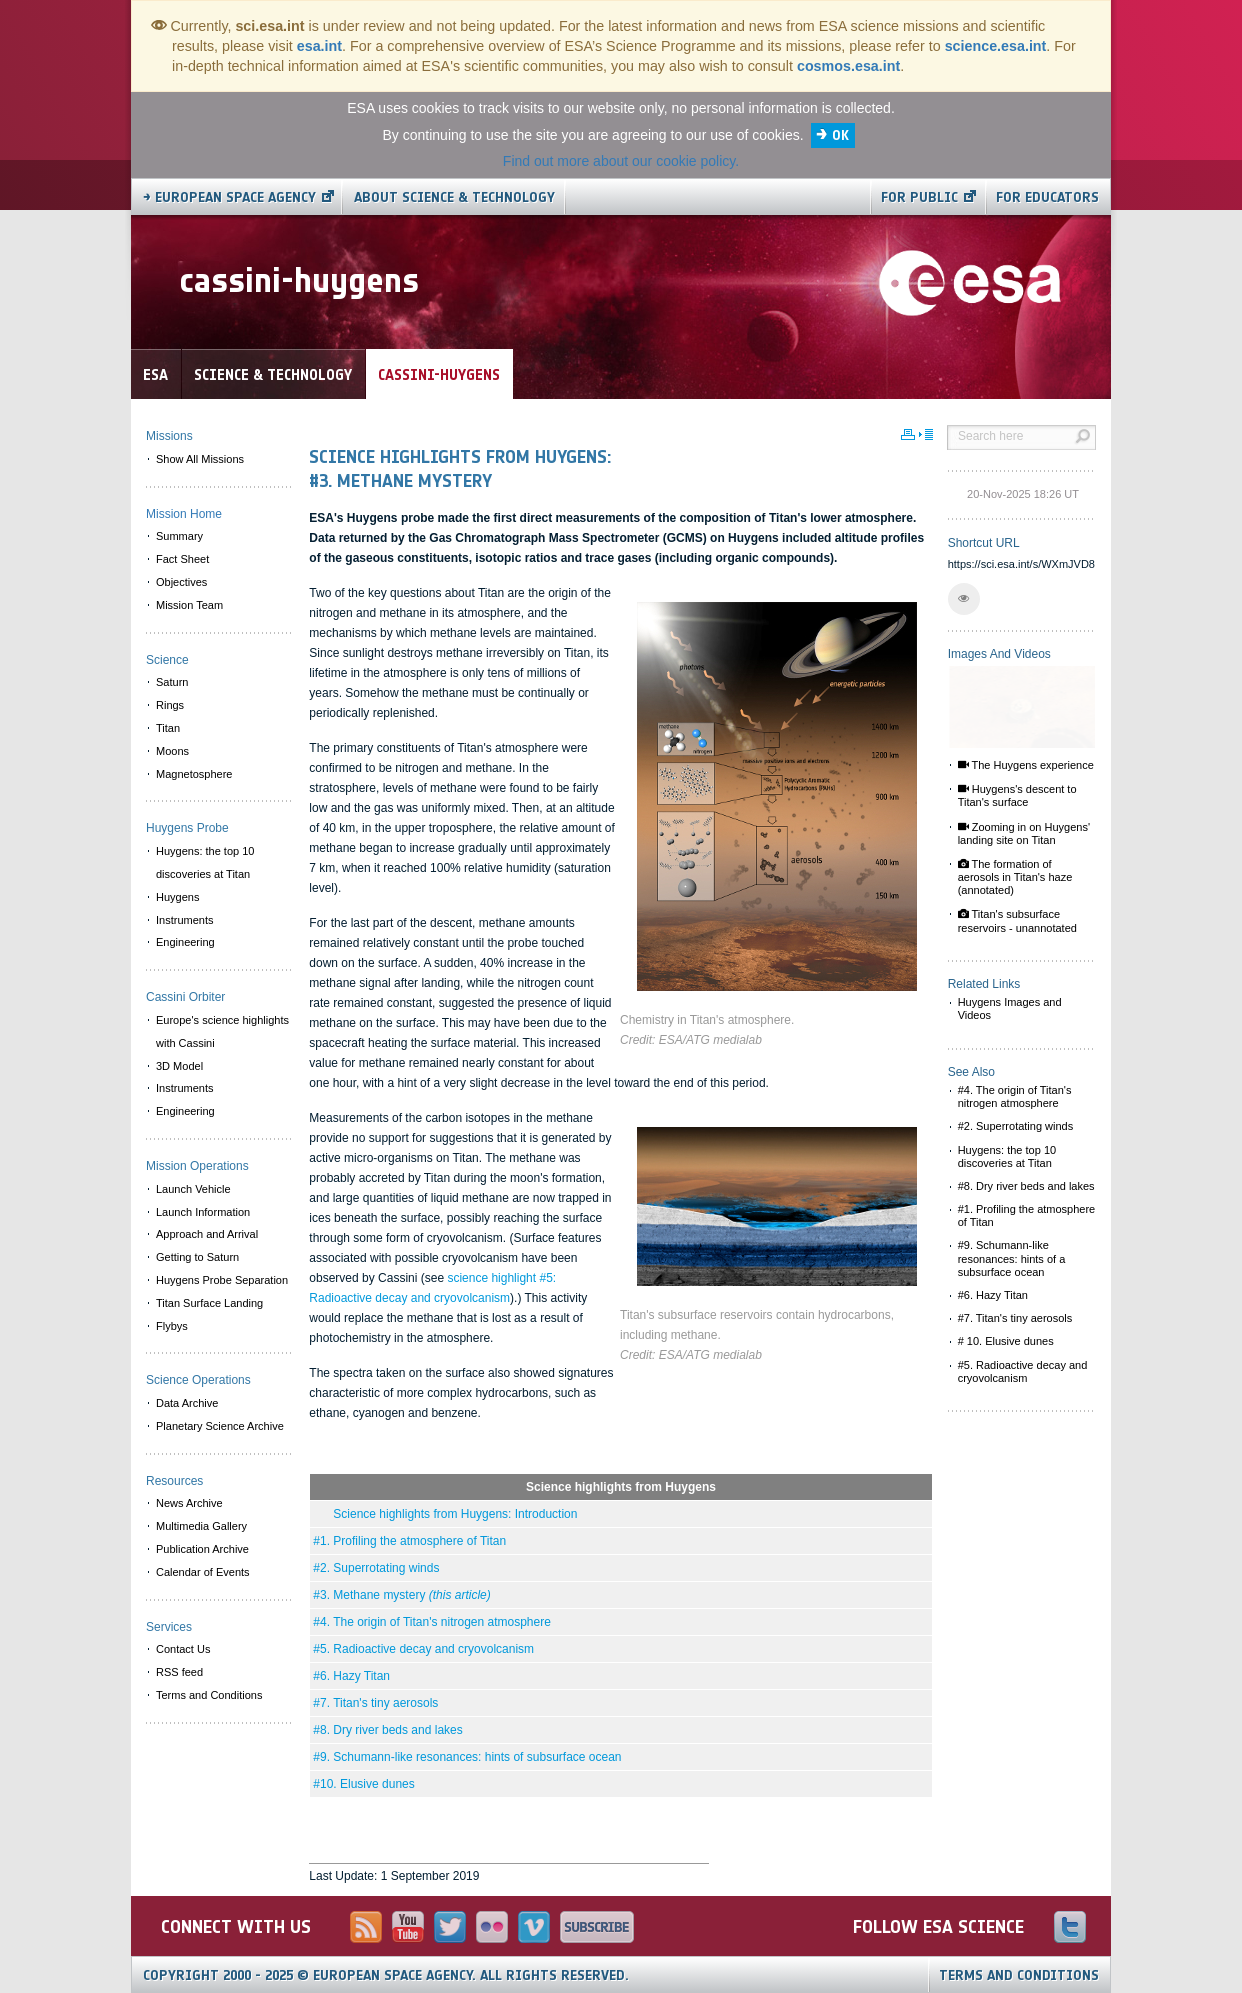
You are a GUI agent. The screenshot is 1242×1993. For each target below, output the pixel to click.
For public (919, 197)
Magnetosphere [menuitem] (194, 774)
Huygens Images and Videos (1010, 1008)
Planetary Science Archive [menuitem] (220, 1426)
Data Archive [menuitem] (187, 1403)
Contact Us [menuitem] (183, 1649)
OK (840, 135)
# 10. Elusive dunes (1006, 1341)
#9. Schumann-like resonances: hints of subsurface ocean (467, 1757)
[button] (964, 599)
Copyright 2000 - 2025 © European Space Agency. (386, 1975)
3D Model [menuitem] (179, 1066)
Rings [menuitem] (170, 705)
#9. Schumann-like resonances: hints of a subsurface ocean (1012, 1258)
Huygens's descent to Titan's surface (1017, 795)
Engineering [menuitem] (185, 942)
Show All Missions (200, 459)
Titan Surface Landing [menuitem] (209, 1303)
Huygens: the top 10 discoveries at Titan (1007, 1156)
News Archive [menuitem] (189, 1503)
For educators (1047, 197)
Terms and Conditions (1019, 1975)
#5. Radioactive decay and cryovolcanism (423, 1649)
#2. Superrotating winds (376, 1568)
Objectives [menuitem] (181, 582)
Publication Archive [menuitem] (202, 1549)
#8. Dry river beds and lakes (387, 1730)
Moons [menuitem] (172, 751)
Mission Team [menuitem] (189, 605)
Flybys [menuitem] (172, 1326)
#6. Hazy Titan (351, 1676)
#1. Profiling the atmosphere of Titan (409, 1541)
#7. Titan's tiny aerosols (375, 1703)
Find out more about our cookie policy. (621, 161)
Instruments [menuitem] (184, 920)
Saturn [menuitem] (172, 682)
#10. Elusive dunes (363, 1784)
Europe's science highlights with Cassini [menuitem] (222, 1031)
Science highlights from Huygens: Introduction (445, 1514)
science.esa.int (996, 46)
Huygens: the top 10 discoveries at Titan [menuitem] (205, 862)
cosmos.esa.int (848, 66)
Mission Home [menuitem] (184, 514)
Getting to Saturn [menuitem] (197, 1257)
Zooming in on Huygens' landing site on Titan (1024, 833)
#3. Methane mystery (401, 1595)
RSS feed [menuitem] (179, 1672)
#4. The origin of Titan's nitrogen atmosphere (432, 1622)
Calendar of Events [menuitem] (203, 1572)
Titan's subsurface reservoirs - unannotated (1017, 920)
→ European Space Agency (229, 197)
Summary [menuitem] (179, 536)
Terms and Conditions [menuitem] (209, 1695)
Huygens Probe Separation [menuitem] (222, 1280)
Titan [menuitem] (168, 728)
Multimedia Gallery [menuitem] (201, 1526)
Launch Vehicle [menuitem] (193, 1189)
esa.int (319, 46)
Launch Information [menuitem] (203, 1212)
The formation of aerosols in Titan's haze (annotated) (1015, 877)
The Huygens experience (1026, 765)
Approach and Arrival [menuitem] (207, 1234)
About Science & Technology (454, 197)
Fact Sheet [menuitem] (182, 559)
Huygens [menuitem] (177, 897)
